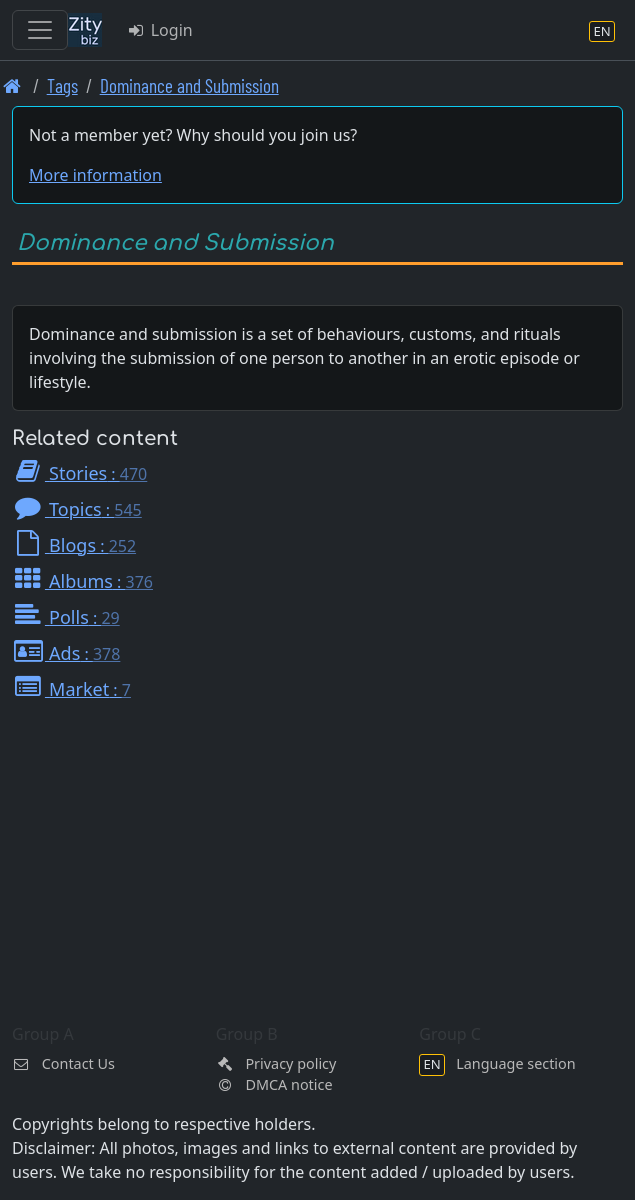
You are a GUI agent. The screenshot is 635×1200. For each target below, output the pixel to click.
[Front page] (12, 85)
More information (95, 175)
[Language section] (602, 30)
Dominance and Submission (189, 85)
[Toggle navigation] (40, 30)
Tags (62, 85)
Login (159, 30)
